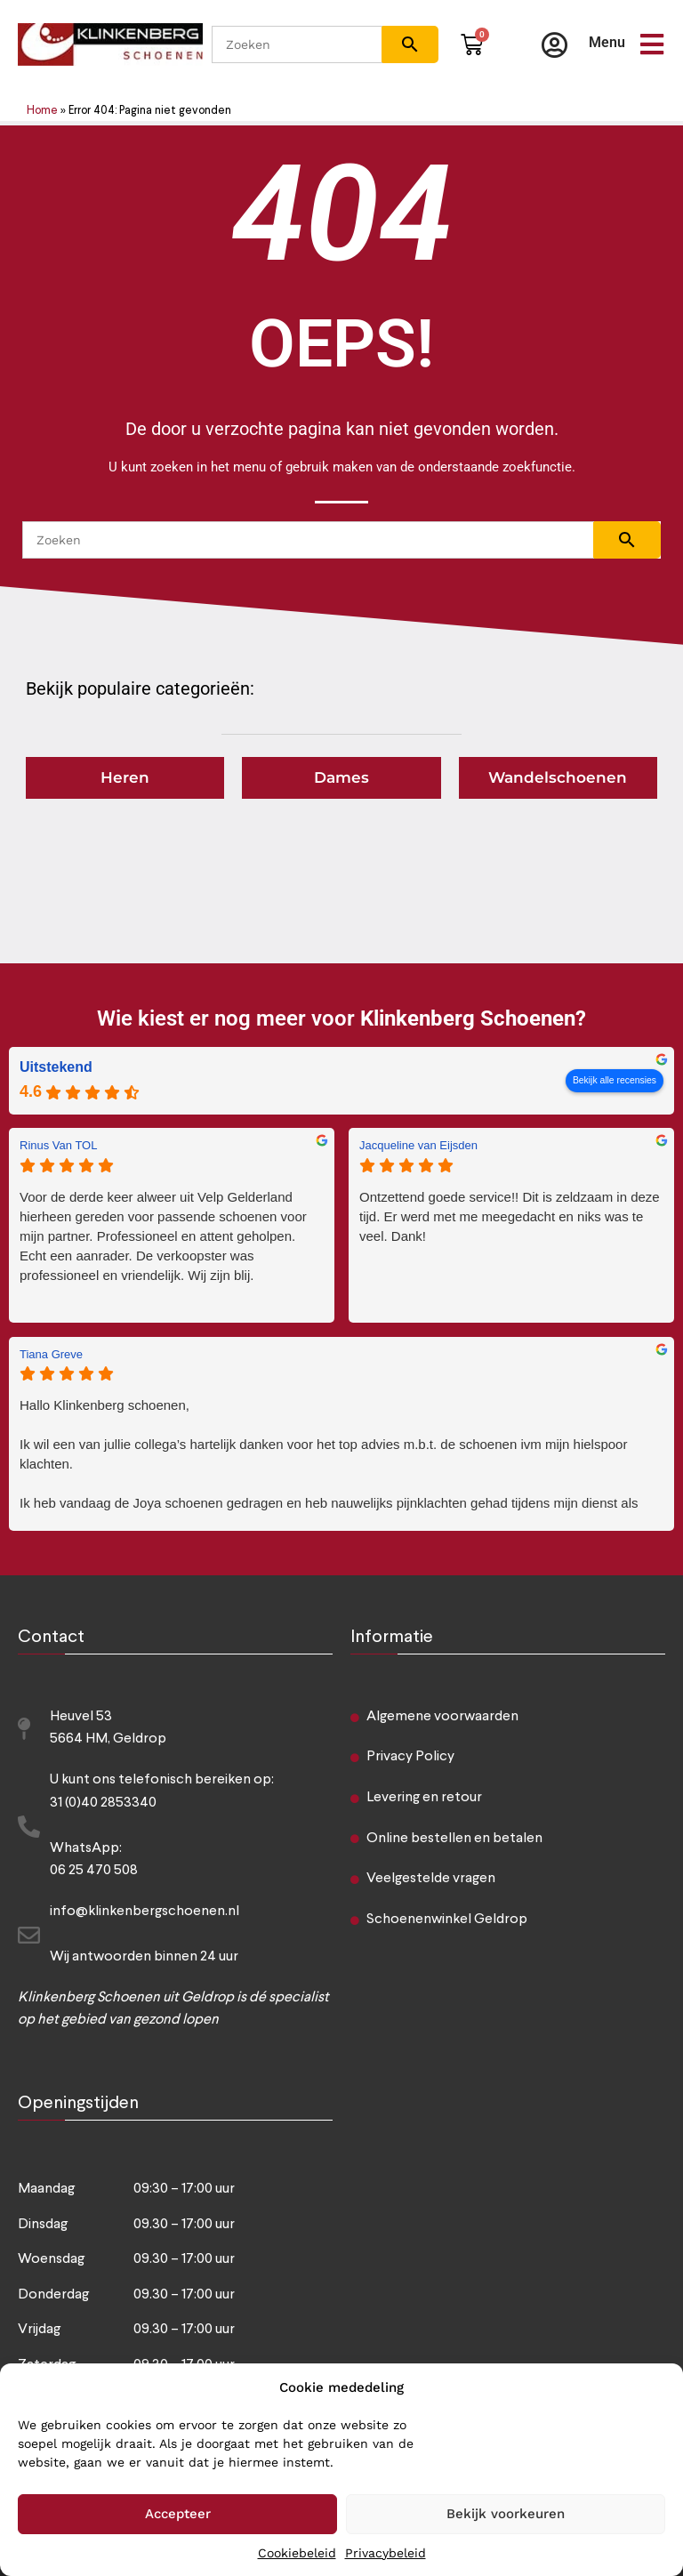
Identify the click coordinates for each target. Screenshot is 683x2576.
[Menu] (652, 44)
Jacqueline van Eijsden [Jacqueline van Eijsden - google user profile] (418, 1145)
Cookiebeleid (297, 2553)
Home (42, 111)
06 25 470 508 (94, 1871)
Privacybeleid (385, 2553)
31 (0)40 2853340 (103, 1803)
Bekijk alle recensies (614, 1080)
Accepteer (178, 2514)
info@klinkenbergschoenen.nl (144, 1911)
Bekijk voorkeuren (505, 2514)
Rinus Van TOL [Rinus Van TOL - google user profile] (58, 1145)
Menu (607, 42)
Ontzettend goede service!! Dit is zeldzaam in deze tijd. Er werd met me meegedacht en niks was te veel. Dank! (509, 1216)
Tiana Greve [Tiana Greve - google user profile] (51, 1354)
